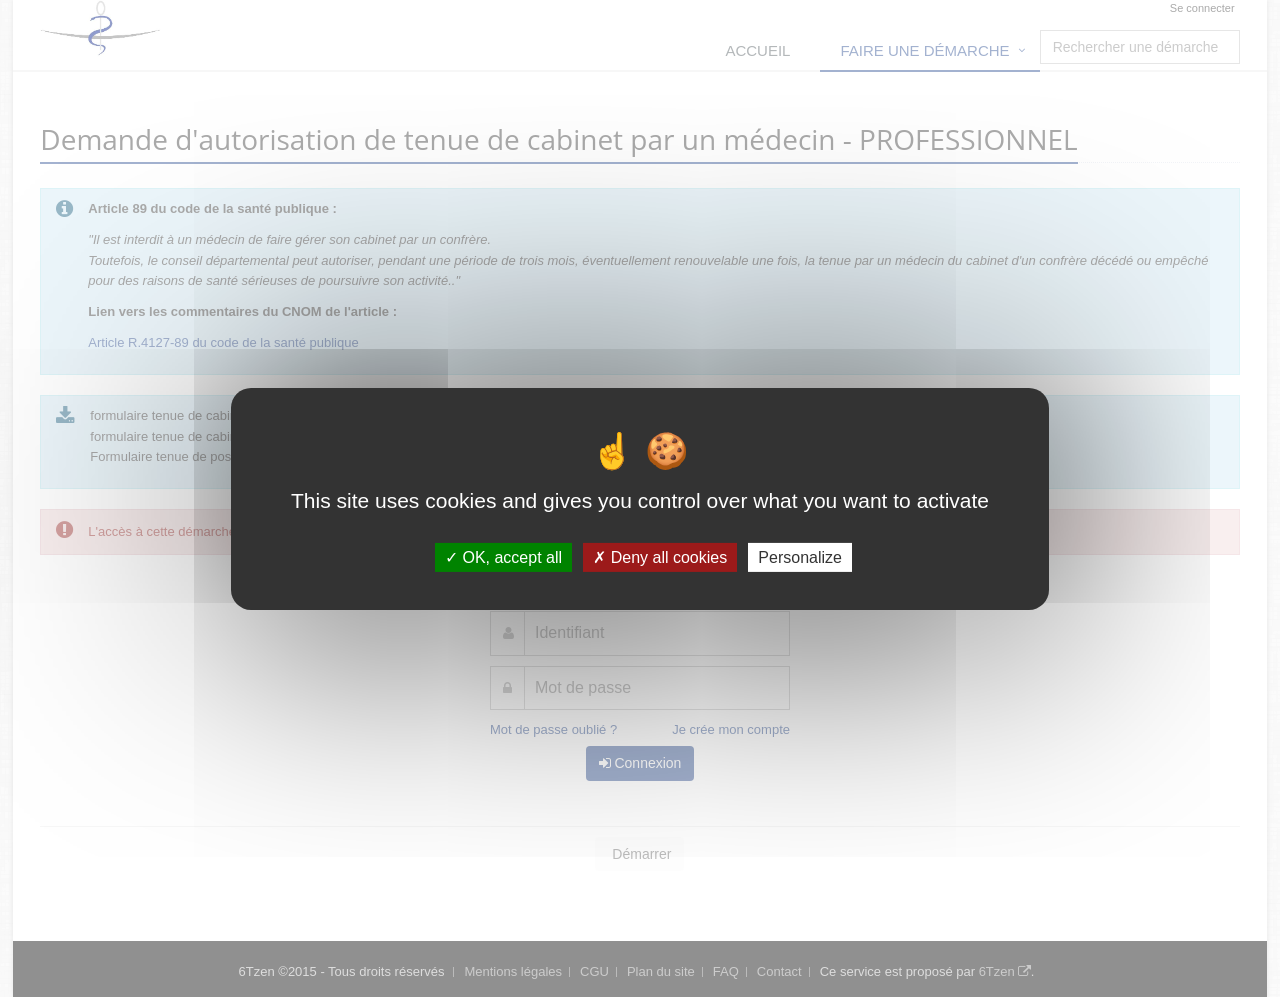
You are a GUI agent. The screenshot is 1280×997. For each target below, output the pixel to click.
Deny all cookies (660, 556)
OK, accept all (503, 556)
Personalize (800, 556)
